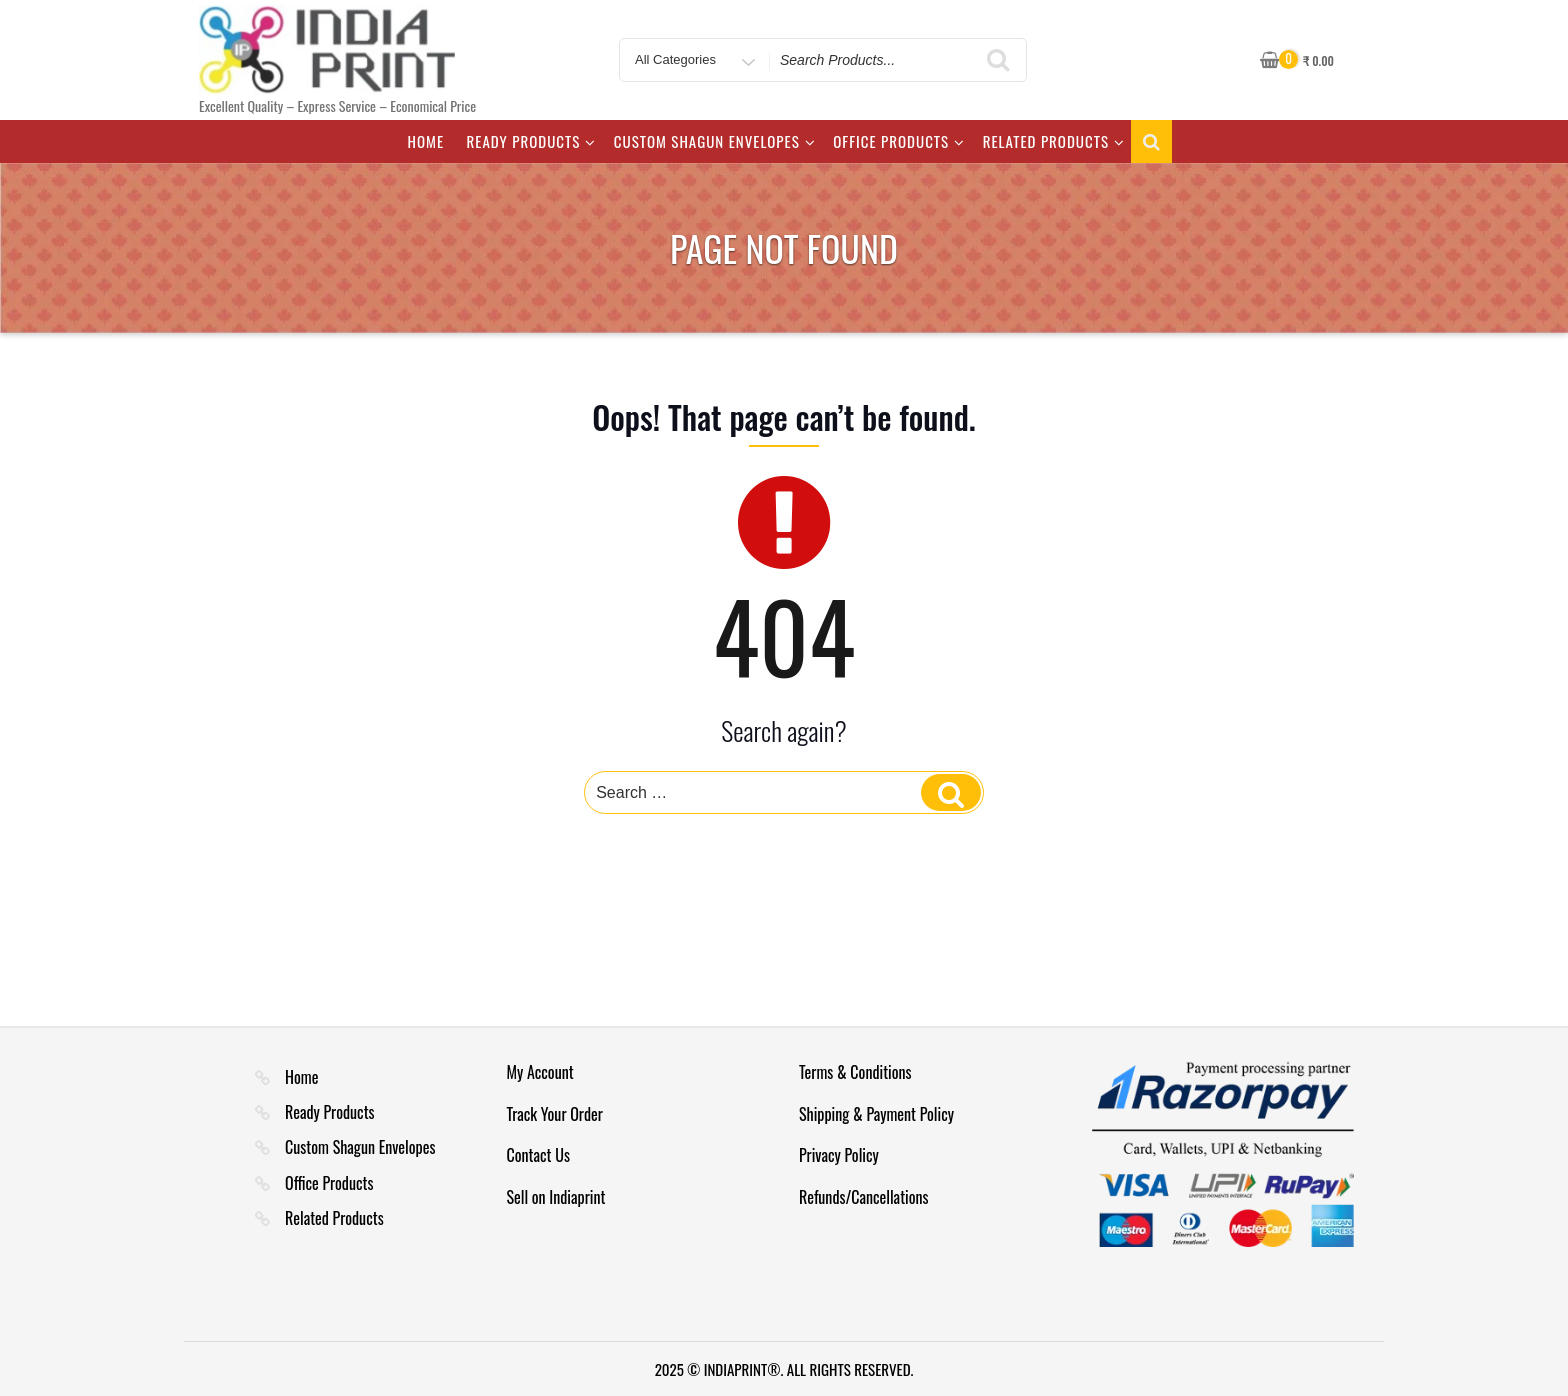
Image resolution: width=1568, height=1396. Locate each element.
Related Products (1054, 141)
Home (425, 141)
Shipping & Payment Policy (876, 1114)
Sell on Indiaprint (556, 1197)
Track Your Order (555, 1114)
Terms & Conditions (855, 1072)
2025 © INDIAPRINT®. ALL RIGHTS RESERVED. (784, 1369)
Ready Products (532, 141)
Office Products (899, 141)
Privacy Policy (839, 1155)
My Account (540, 1072)
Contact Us (538, 1155)
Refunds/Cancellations (864, 1197)
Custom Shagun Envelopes (715, 141)
